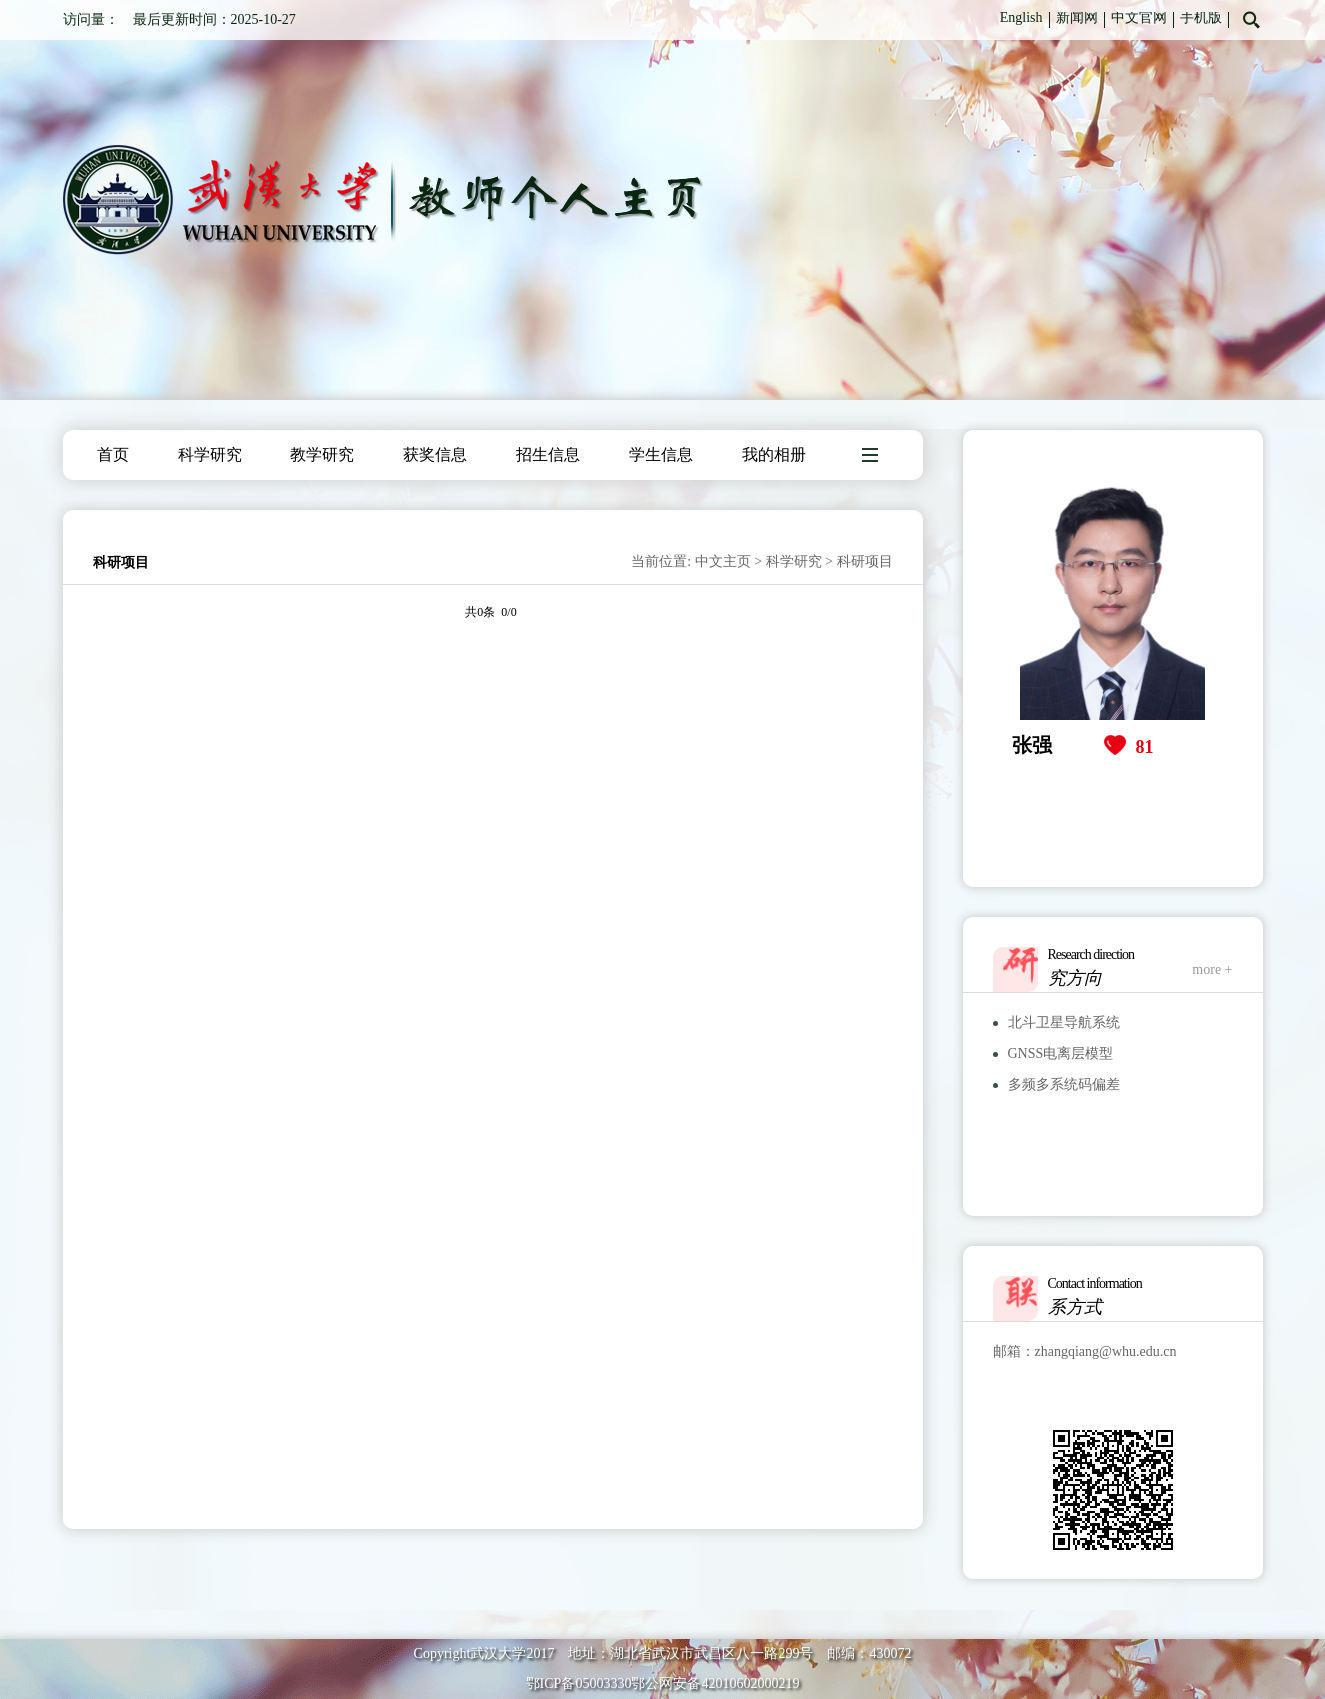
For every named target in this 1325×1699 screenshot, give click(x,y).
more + (1212, 969)
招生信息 (548, 454)
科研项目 (865, 561)
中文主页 (723, 561)
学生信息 (661, 454)
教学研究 (322, 454)
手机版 (1201, 17)
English (1021, 17)
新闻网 (1077, 17)
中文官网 (1139, 17)
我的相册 (774, 454)
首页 (113, 454)
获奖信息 (435, 454)
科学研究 (210, 454)
